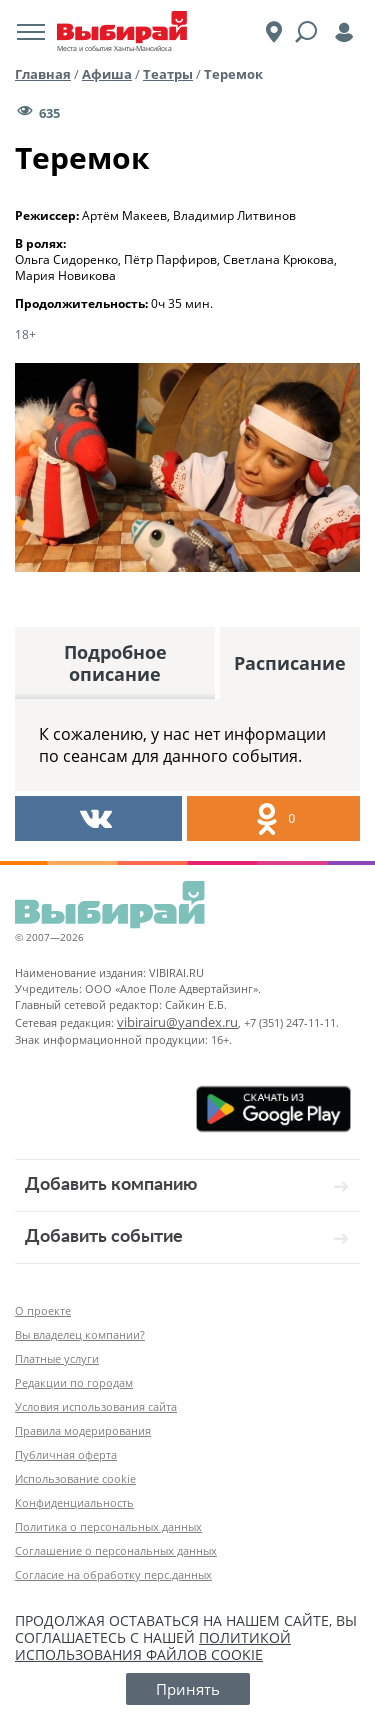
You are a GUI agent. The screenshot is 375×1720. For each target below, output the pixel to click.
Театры (168, 74)
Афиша (107, 74)
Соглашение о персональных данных (116, 1550)
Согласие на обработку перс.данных (113, 1574)
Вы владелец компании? (80, 1334)
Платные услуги (57, 1358)
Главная (43, 74)
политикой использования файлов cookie (153, 1646)
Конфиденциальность (74, 1502)
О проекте (43, 1310)
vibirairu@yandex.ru (177, 1022)
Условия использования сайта (96, 1406)
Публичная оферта (66, 1454)
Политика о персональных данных (108, 1526)
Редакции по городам (74, 1382)
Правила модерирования (83, 1430)
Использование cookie (75, 1478)
